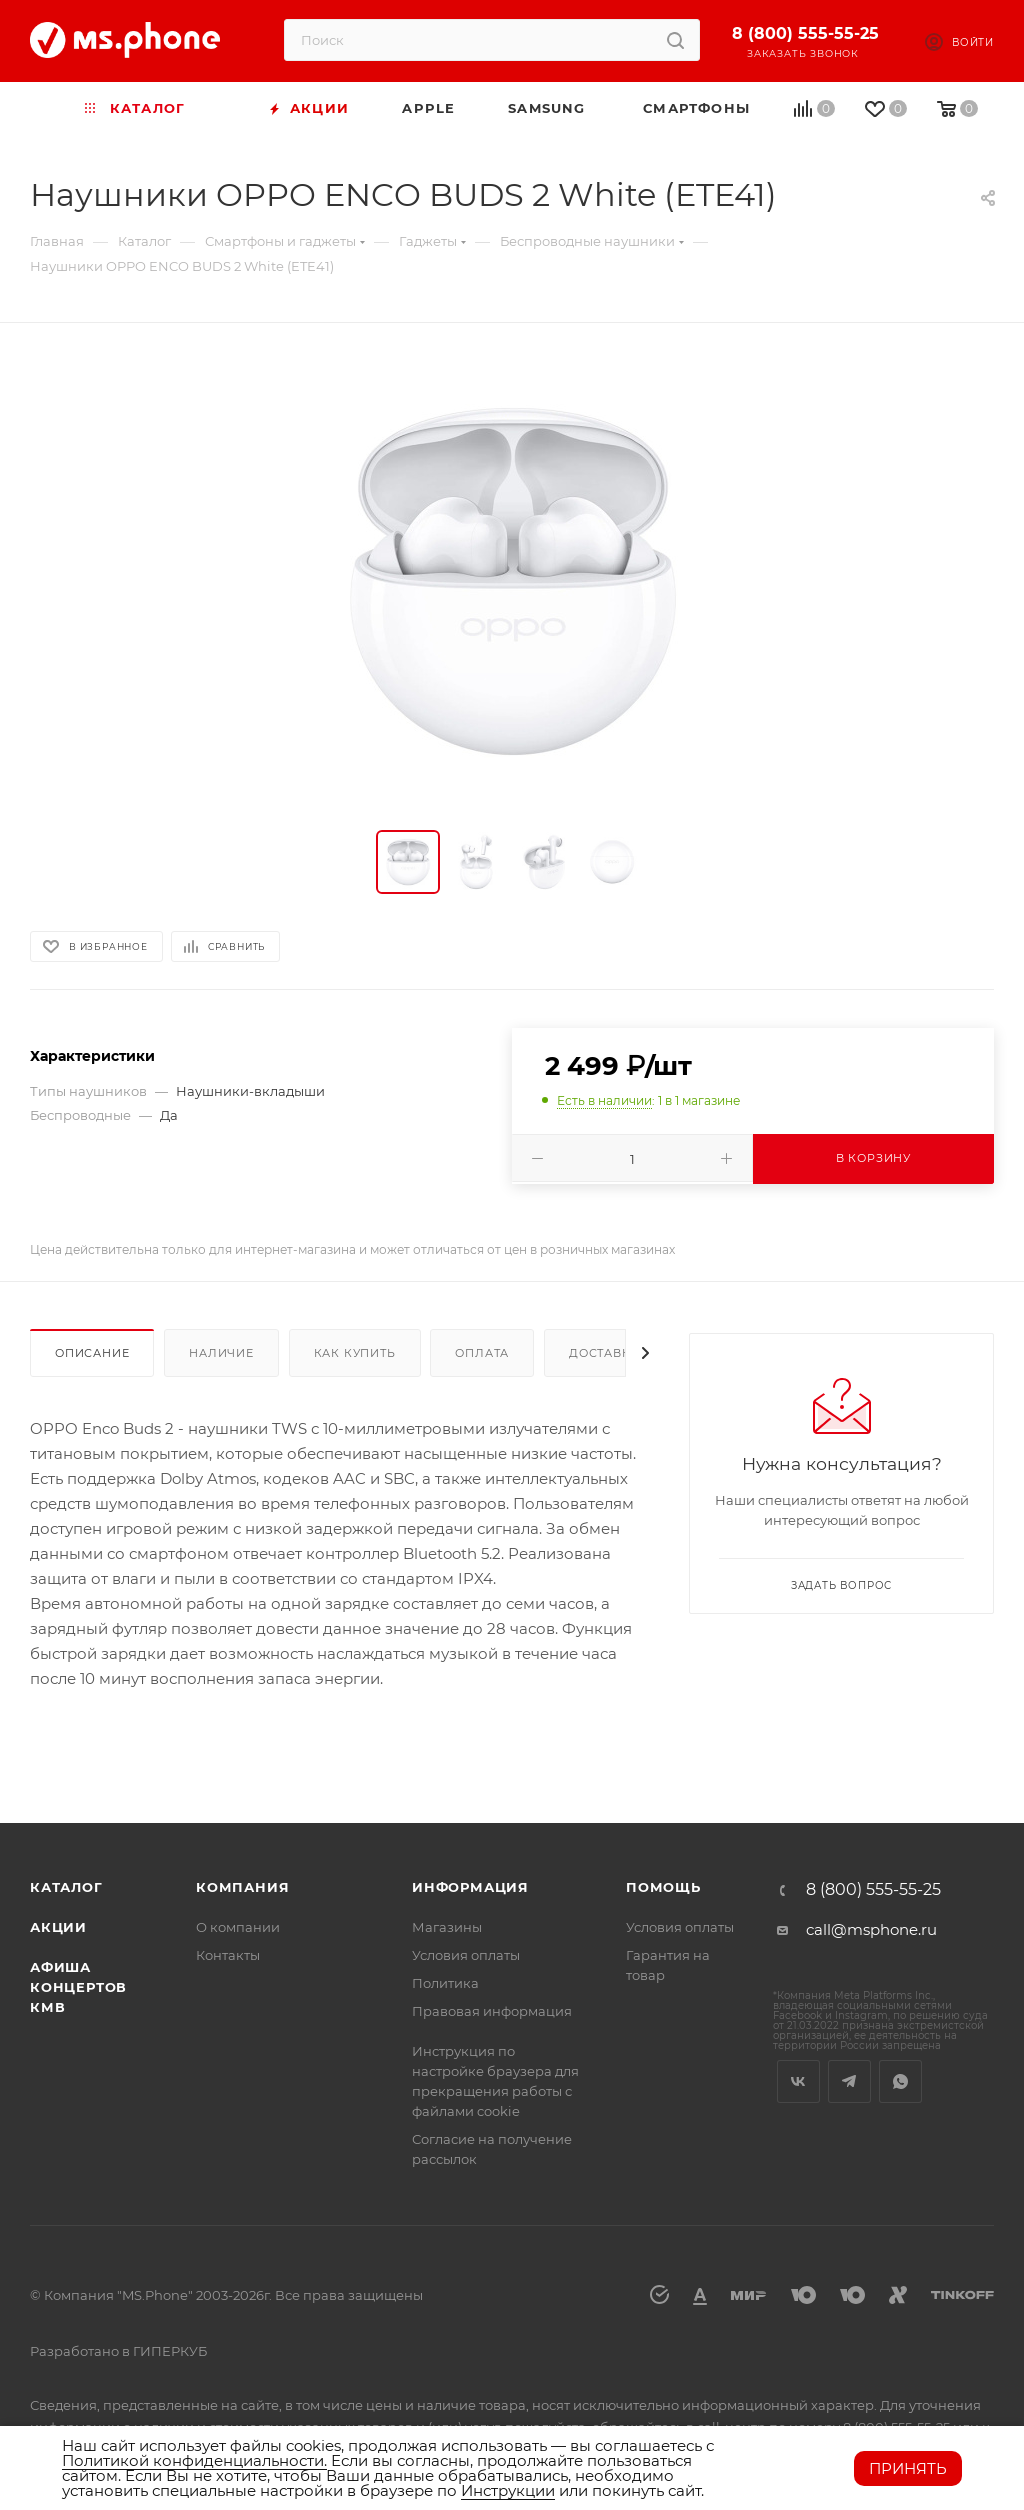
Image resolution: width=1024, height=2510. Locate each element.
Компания (242, 1887)
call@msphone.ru (871, 1929)
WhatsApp (900, 2081)
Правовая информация (492, 2011)
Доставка (604, 1353)
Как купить (355, 1353)
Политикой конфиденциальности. (194, 2460)
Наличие (221, 1353)
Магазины (447, 1927)
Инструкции (508, 2490)
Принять (908, 2468)
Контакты (228, 1955)
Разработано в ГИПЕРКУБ (118, 2351)
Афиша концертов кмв (78, 1987)
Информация (470, 1887)
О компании (238, 1927)
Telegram (849, 2081)
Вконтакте (798, 2081)
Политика (445, 1983)
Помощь (663, 1887)
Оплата (482, 1353)
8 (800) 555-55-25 (805, 33)
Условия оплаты (466, 1955)
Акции (58, 1927)
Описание (92, 1353)
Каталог (66, 1887)
